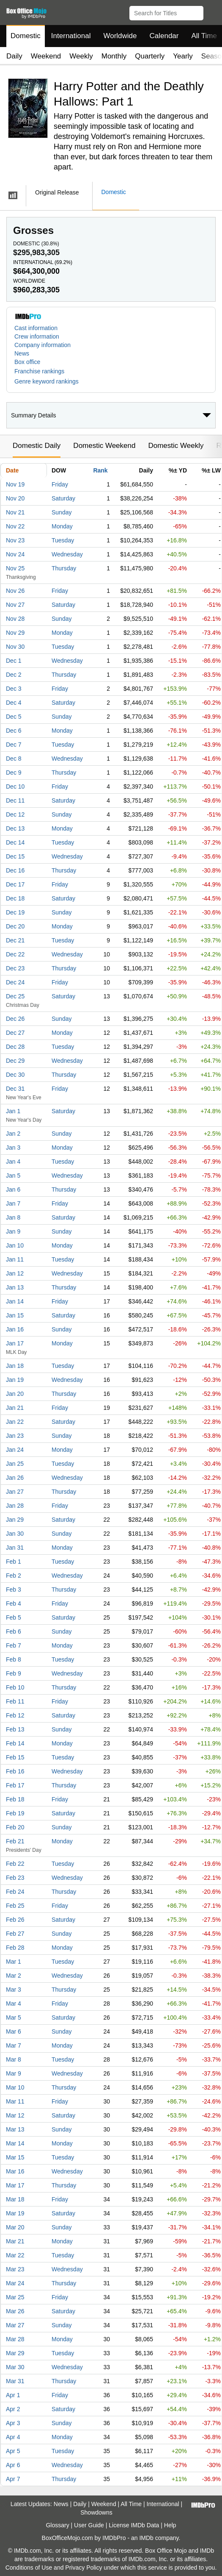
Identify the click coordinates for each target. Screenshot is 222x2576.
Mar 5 (13, 2017)
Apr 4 (13, 2437)
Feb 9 (13, 1673)
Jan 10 (15, 1245)
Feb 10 (15, 1687)
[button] (211, 11)
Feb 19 (15, 1813)
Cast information (36, 328)
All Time (131, 2504)
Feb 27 (15, 1933)
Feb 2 (13, 1575)
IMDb (146, 2537)
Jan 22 (15, 1421)
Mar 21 (15, 2241)
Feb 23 (15, 1877)
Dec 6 (14, 730)
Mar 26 (15, 2311)
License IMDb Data (134, 2525)
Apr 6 (13, 2465)
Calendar (164, 36)
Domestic (26, 36)
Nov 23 (15, 540)
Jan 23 (15, 1435)
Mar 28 (15, 2339)
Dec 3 (14, 688)
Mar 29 (15, 2353)
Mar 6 (13, 2031)
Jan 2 (13, 1133)
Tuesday (63, 540)
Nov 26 (15, 590)
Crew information (36, 336)
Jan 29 (15, 1519)
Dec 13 (15, 828)
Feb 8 (13, 1659)
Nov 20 (15, 498)
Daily (14, 56)
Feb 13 (15, 1729)
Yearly (183, 56)
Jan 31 (15, 1547)
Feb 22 (15, 1863)
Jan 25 (15, 1463)
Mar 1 (13, 1961)
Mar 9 (13, 2073)
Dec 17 (15, 884)
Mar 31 (15, 2381)
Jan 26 (15, 1477)
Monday (62, 526)
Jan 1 (13, 1111)
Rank (100, 470)
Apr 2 (13, 2409)
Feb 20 (15, 1827)
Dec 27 (15, 1032)
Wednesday (67, 554)
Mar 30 (15, 2367)
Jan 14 (15, 1301)
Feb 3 (13, 1589)
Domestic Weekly (175, 446)
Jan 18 (15, 1365)
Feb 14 (15, 1743)
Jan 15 (15, 1315)
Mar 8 (13, 2059)
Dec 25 (15, 996)
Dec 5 (14, 716)
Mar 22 (15, 2255)
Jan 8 (13, 1217)
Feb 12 (15, 1715)
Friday (60, 484)
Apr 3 (13, 2423)
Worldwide (120, 36)
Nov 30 (15, 646)
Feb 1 (13, 1561)
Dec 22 (15, 954)
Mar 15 (15, 2157)
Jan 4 (13, 1161)
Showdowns (96, 2512)
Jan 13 (15, 1287)
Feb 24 (15, 1891)
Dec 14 (15, 842)
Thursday (64, 568)
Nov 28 (15, 618)
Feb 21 (15, 1841)
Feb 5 (13, 1617)
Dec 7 (14, 744)
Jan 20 (15, 1393)
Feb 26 (15, 1919)
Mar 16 (15, 2171)
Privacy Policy (83, 2567)
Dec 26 (15, 1018)
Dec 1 (14, 660)
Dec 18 (15, 898)
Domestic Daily (36, 446)
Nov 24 (15, 554)
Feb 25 (15, 1905)
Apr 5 (13, 2451)
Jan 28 (15, 1505)
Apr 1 (13, 2395)
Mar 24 (15, 2283)
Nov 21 (15, 512)
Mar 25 (15, 2297)
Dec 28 (15, 1046)
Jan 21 (15, 1407)
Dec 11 (15, 800)
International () (42, 262)
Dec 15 (15, 856)
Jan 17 (15, 1343)
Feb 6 (13, 1631)
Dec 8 (14, 758)
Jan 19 (15, 1379)
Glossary (57, 2525)
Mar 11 (15, 2101)
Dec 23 (15, 968)
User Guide (89, 2525)
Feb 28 (15, 1947)
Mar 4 (13, 2003)
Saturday (63, 498)
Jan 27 (15, 1491)
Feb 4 (13, 1603)
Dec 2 (14, 674)
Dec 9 (14, 772)
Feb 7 (13, 1645)
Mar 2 (13, 1975)
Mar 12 (15, 2115)
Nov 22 (15, 526)
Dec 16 (15, 870)
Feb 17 (15, 1785)
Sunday (61, 512)
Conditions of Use (28, 2567)
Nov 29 (15, 632)
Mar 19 (15, 2213)
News (21, 353)
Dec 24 (15, 982)
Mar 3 (13, 1989)
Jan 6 (13, 1189)
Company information (42, 345)
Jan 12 (15, 1273)
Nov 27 (15, 604)
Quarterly (149, 56)
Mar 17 (15, 2185)
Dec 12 (15, 814)
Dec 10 (15, 786)
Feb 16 (15, 1771)
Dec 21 (15, 940)
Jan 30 (15, 1533)
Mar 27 (15, 2325)
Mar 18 (15, 2199)
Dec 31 (15, 1088)
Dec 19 (15, 912)
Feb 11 (15, 1701)
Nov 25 (15, 568)
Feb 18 (15, 1799)
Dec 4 (14, 702)
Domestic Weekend (104, 446)
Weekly (81, 56)
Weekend (46, 56)
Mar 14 (15, 2143)
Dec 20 (15, 926)
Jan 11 (15, 1259)
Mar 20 (15, 2227)
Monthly (114, 56)
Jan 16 (15, 1329)
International (71, 36)
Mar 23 (15, 2269)
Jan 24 (15, 1449)
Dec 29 (15, 1060)
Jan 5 (13, 1175)
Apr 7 (13, 2479)
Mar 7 (13, 2045)
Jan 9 (13, 1231)
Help (170, 2525)
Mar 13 (15, 2129)
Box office (27, 361)
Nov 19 (15, 484)
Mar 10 (15, 2087)
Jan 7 (13, 1203)
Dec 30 (15, 1074)
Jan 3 (13, 1147)
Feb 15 (15, 1757)
